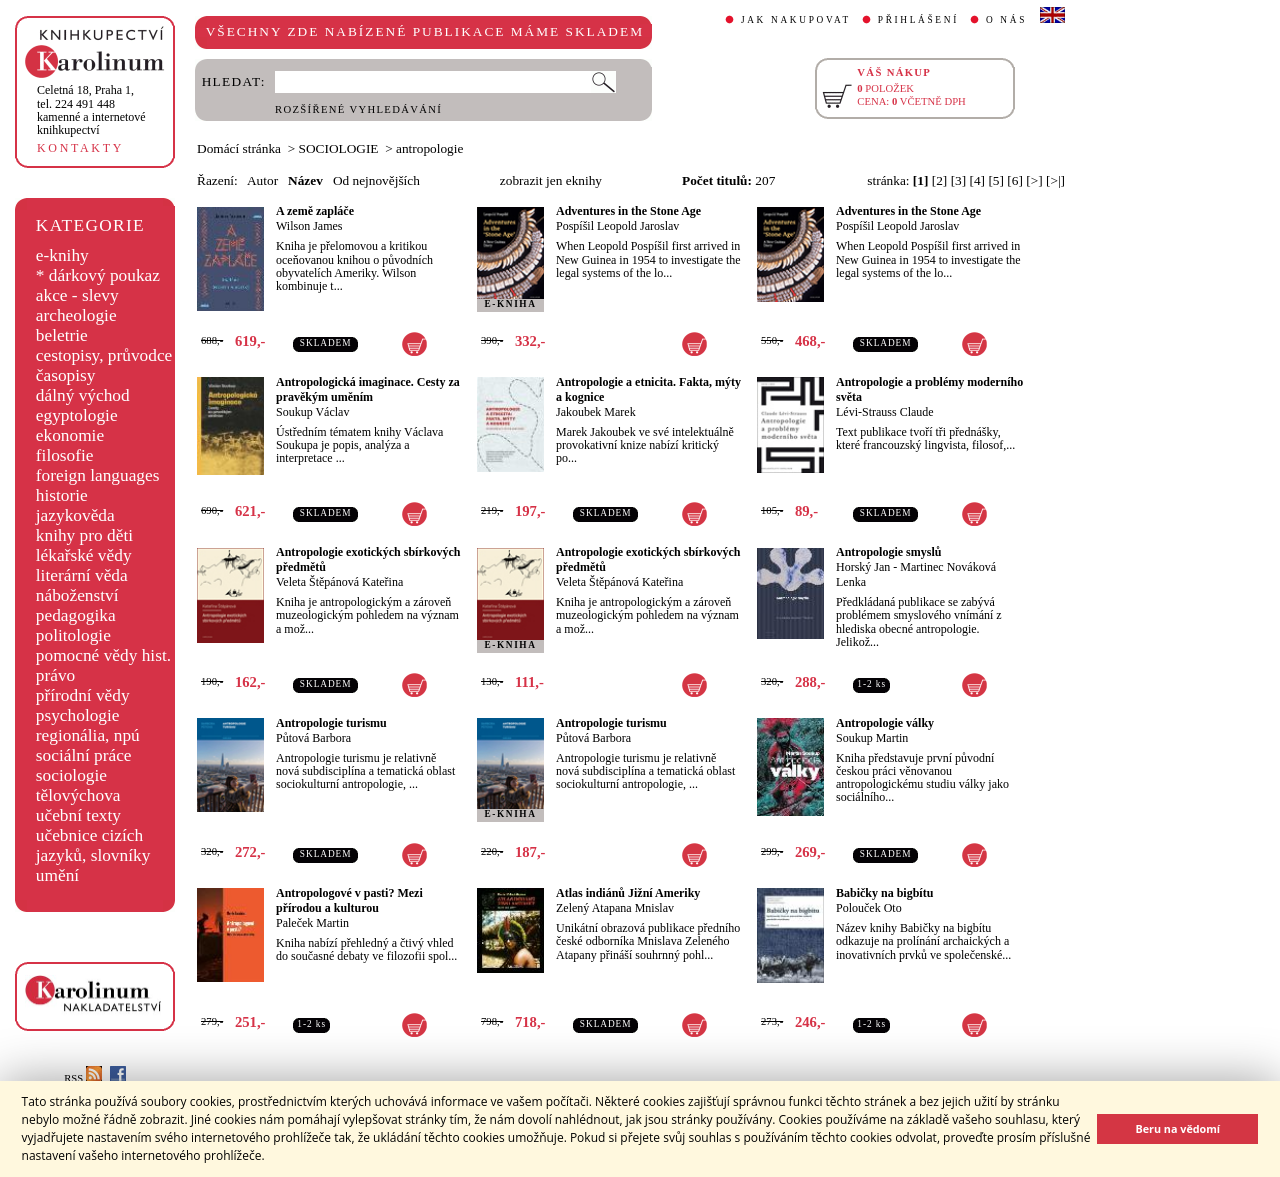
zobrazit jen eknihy (551, 180)
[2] (940, 180)
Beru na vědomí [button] (1177, 1128)
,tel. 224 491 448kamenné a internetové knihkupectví (91, 110)
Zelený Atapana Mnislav (615, 908)
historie (62, 495)
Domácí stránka (239, 148)
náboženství (77, 595)
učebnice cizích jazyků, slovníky (93, 845)
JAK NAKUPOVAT (796, 20)
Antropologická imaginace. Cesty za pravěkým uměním (368, 389)
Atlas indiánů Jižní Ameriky (628, 893)
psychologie (78, 715)
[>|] (1055, 180)
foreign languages (98, 475)
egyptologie (77, 415)
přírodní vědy (83, 695)
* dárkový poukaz (98, 275)
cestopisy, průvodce (104, 355)
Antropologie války (885, 723)
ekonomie (70, 435)
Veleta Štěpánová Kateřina (339, 582)
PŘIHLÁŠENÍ (918, 20)
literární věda (82, 575)
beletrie (62, 335)
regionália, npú (88, 735)
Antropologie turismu (331, 723)
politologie (73, 635)
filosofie (65, 455)
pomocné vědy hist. (103, 655)
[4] (978, 180)
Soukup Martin (872, 738)
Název (305, 180)
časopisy (66, 375)
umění (57, 875)
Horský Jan (863, 567)
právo (55, 675)
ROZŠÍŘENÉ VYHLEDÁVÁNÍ (358, 109)
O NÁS (1006, 20)
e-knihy (62, 255)
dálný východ (83, 395)
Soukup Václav (312, 412)
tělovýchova (78, 795)
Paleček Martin (312, 923)
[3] (959, 180)
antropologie (429, 148)
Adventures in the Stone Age (628, 211)
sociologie (71, 775)
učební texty (78, 815)
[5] (996, 180)
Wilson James (309, 226)
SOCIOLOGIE (339, 148)
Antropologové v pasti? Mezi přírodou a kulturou (349, 900)
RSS (83, 1078)
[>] (1034, 180)
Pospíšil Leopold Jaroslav (617, 226)
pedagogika (76, 615)
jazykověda (75, 515)
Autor (262, 180)
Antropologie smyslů (888, 552)
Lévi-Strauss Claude (885, 412)
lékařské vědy (84, 555)
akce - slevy (77, 295)
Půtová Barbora (313, 738)
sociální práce (84, 755)
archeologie (76, 315)
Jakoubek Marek (596, 412)
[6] (1015, 180)
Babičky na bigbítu (884, 893)
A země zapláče (315, 211)
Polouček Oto (869, 908)
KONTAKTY (80, 148)
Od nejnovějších (376, 180)
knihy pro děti (84, 535)
